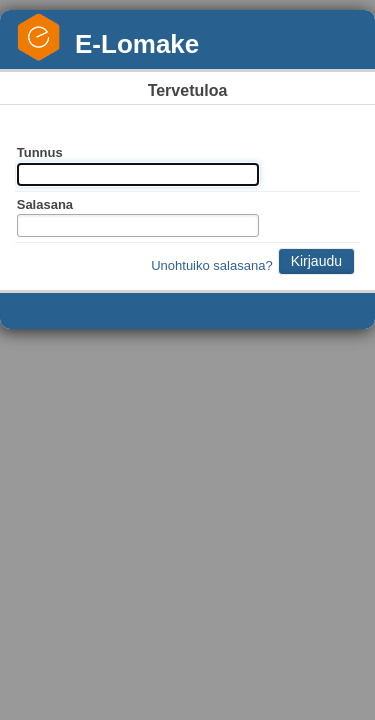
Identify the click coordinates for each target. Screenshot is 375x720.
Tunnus (40, 152)
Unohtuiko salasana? (211, 265)
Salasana (45, 204)
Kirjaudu (316, 261)
